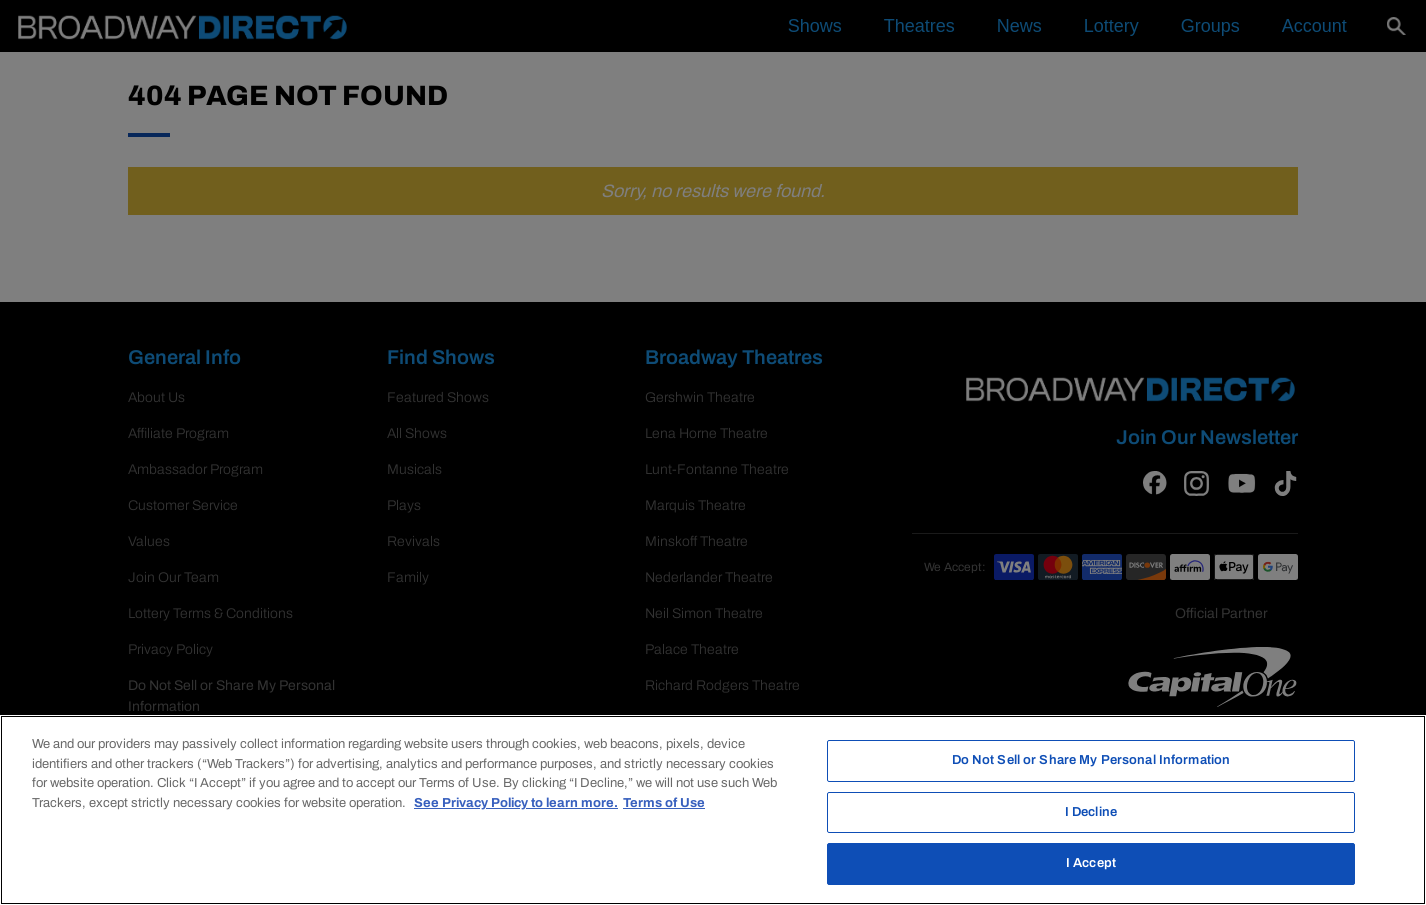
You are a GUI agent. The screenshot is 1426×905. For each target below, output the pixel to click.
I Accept (1091, 863)
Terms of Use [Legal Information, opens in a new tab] (664, 803)
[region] (713, 810)
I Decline (1091, 812)
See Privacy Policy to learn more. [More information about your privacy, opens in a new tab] (516, 803)
